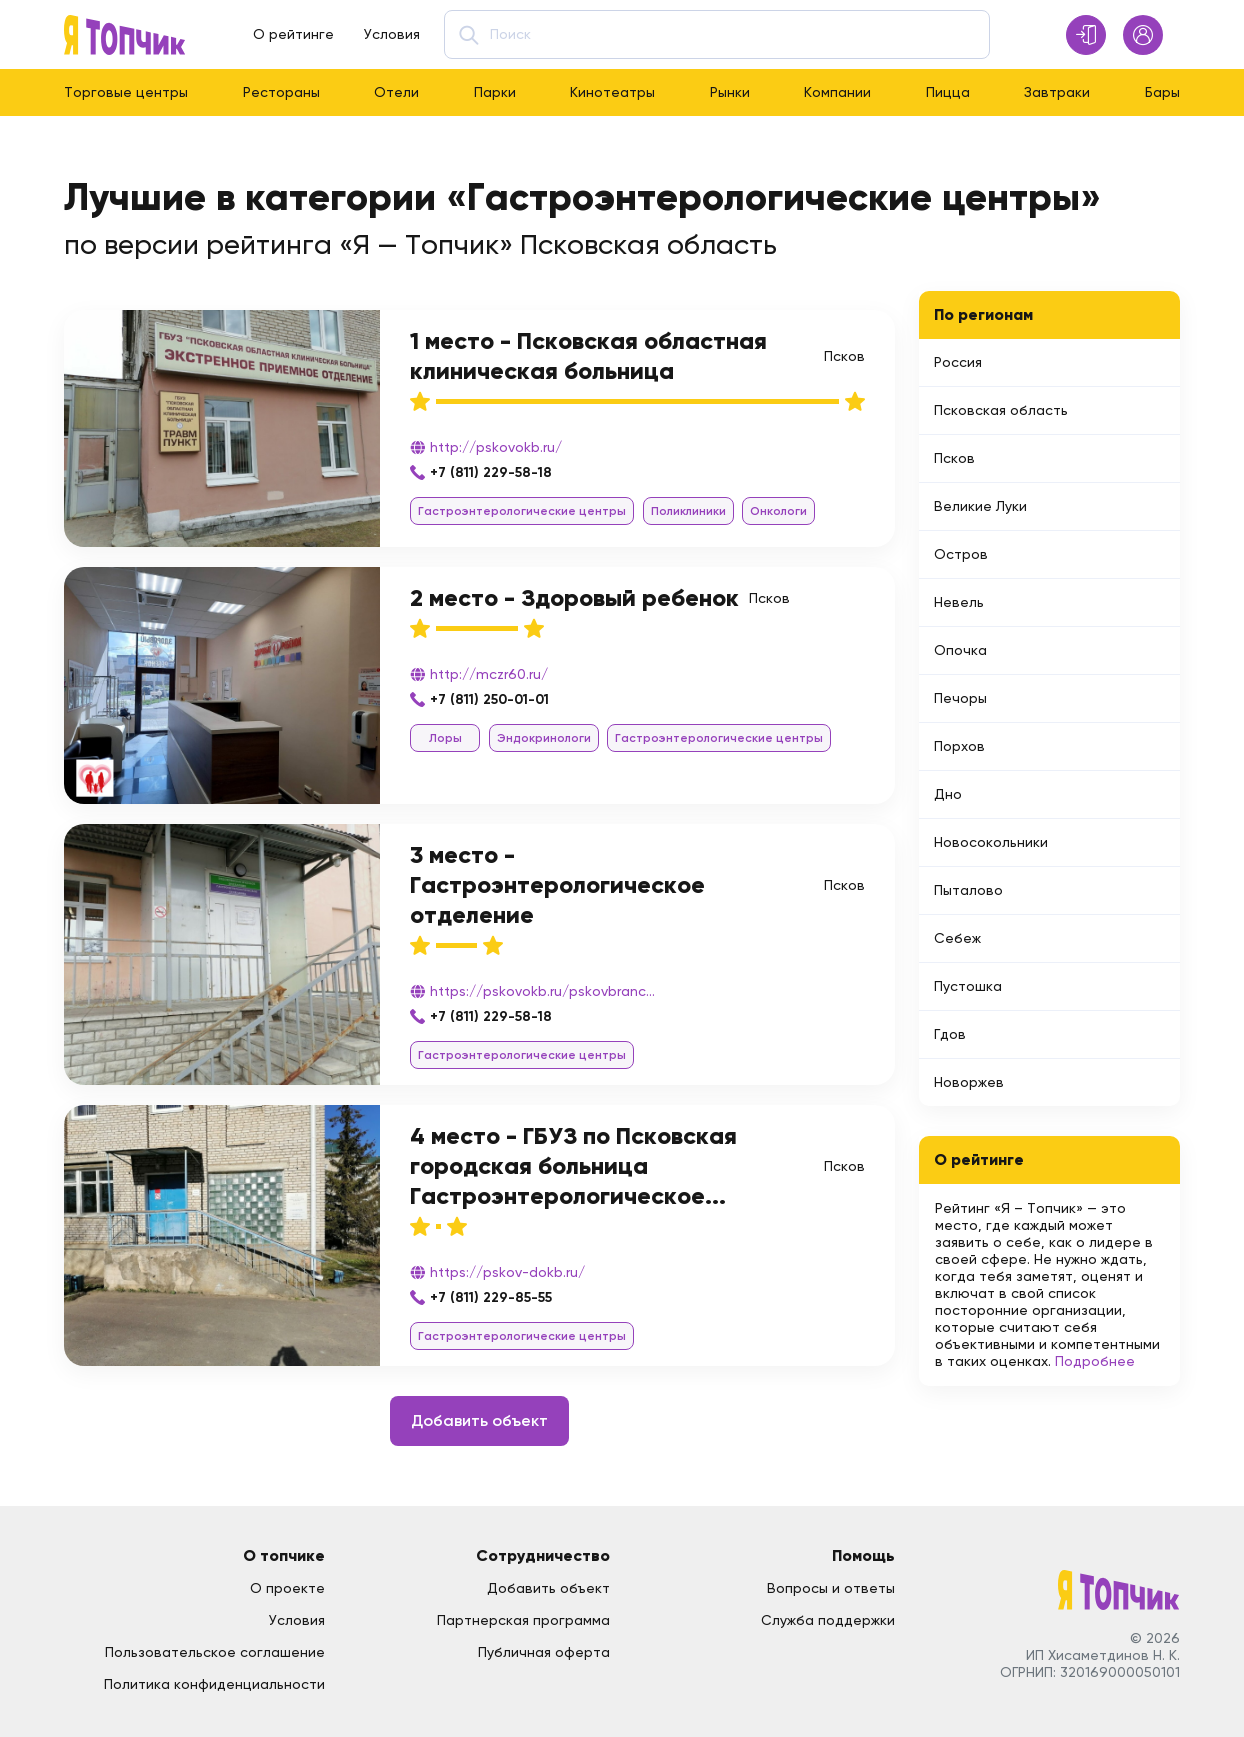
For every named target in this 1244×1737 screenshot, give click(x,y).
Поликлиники (688, 511)
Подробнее (1095, 1361)
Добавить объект (479, 1420)
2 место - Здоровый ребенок (574, 597)
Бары (1162, 92)
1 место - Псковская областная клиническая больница (588, 355)
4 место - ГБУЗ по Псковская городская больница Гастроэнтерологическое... (573, 1165)
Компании (837, 92)
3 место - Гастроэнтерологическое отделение (557, 884)
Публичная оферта (544, 1652)
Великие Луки (980, 506)
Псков (954, 458)
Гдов (950, 1034)
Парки (495, 92)
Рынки (730, 92)
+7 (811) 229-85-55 (491, 1297)
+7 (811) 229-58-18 (491, 472)
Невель (959, 602)
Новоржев (969, 1082)
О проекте (287, 1588)
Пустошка (968, 986)
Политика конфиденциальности (214, 1684)
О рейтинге (293, 34)
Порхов (959, 746)
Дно (948, 794)
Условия (392, 34)
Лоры (445, 738)
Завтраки (1057, 92)
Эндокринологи (544, 738)
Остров (961, 554)
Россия (958, 362)
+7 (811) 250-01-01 (489, 699)
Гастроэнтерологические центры (522, 511)
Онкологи (778, 511)
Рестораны (281, 92)
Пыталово (968, 890)
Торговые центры (126, 92)
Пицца (948, 92)
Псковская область (1001, 410)
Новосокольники (991, 842)
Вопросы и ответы (831, 1588)
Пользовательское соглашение (215, 1652)
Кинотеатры (612, 92)
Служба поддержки (828, 1620)
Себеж (957, 938)
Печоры (960, 698)
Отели (396, 92)
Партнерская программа (523, 1620)
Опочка (960, 650)
